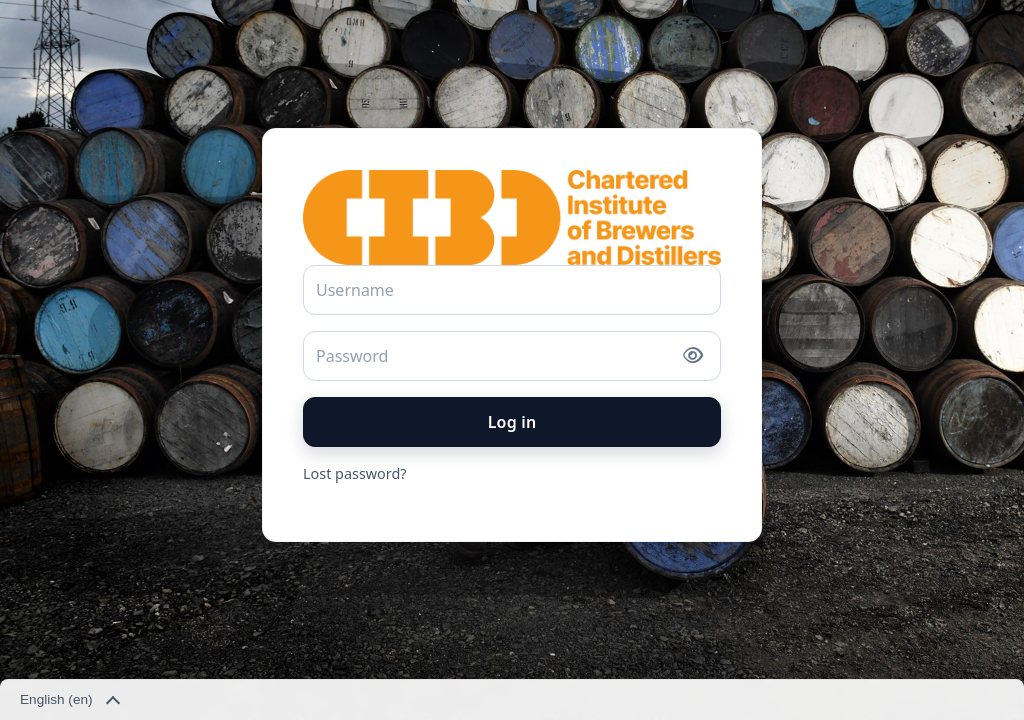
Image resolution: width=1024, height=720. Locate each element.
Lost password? (355, 473)
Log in (512, 422)
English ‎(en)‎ (69, 701)
